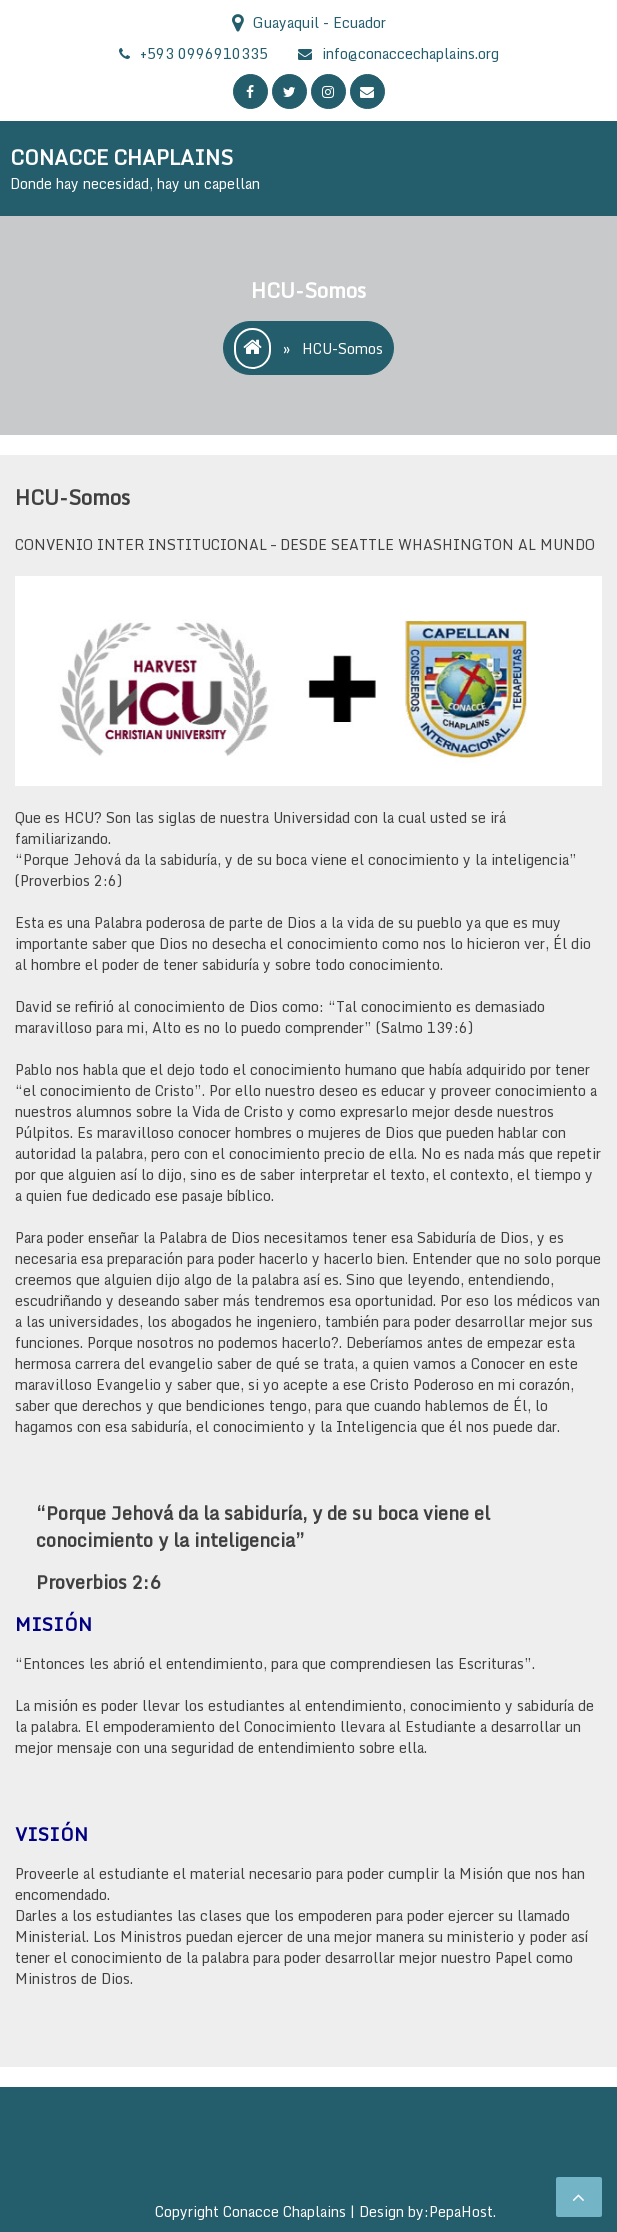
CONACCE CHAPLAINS (121, 157)
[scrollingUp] (579, 2197)
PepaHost (461, 2211)
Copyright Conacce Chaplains (252, 2211)
